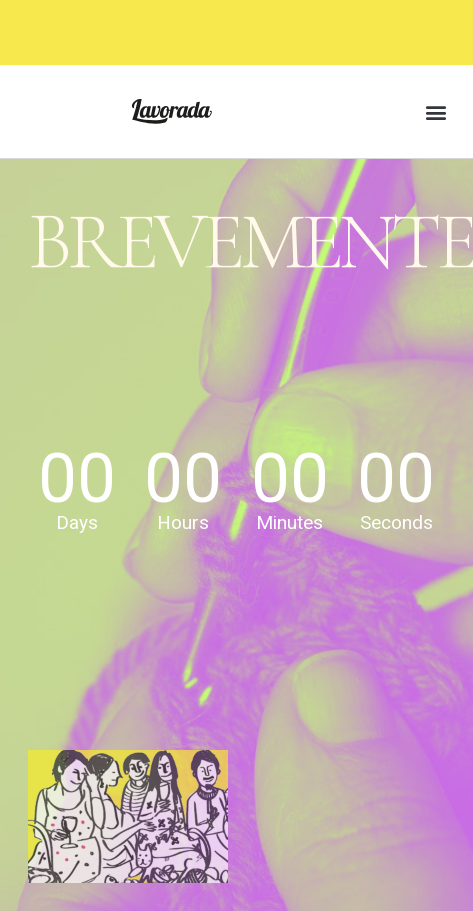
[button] (436, 111)
